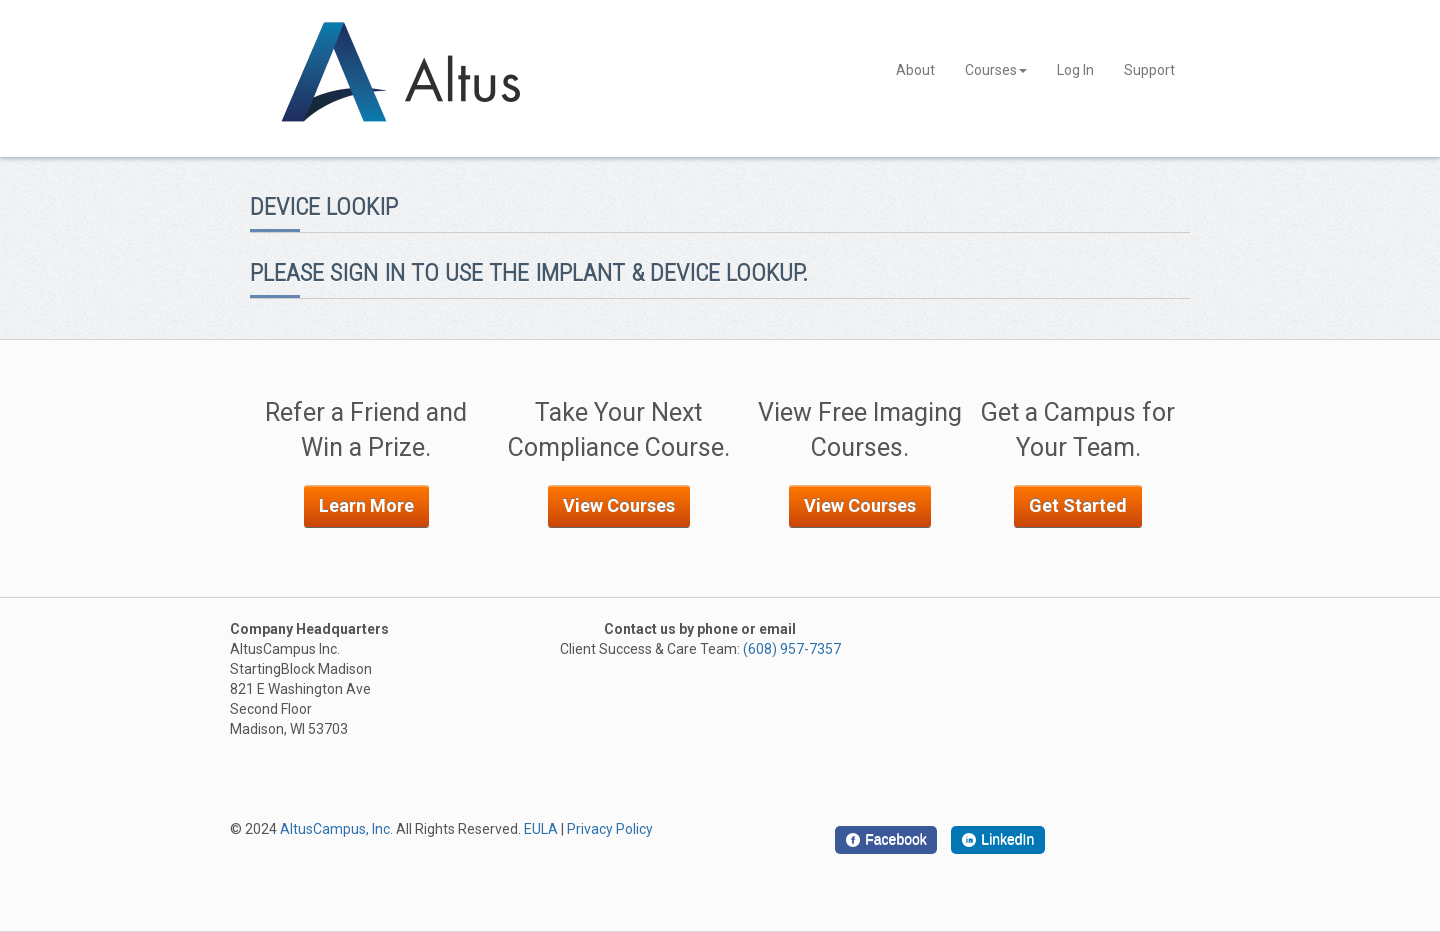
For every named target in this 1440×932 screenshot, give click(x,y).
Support (1149, 70)
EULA (541, 829)
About (915, 70)
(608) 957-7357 (792, 649)
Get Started (1078, 505)
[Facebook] (886, 840)
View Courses (619, 505)
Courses (996, 70)
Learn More (366, 505)
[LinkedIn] (998, 840)
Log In (1075, 70)
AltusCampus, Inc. (336, 829)
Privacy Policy (610, 829)
